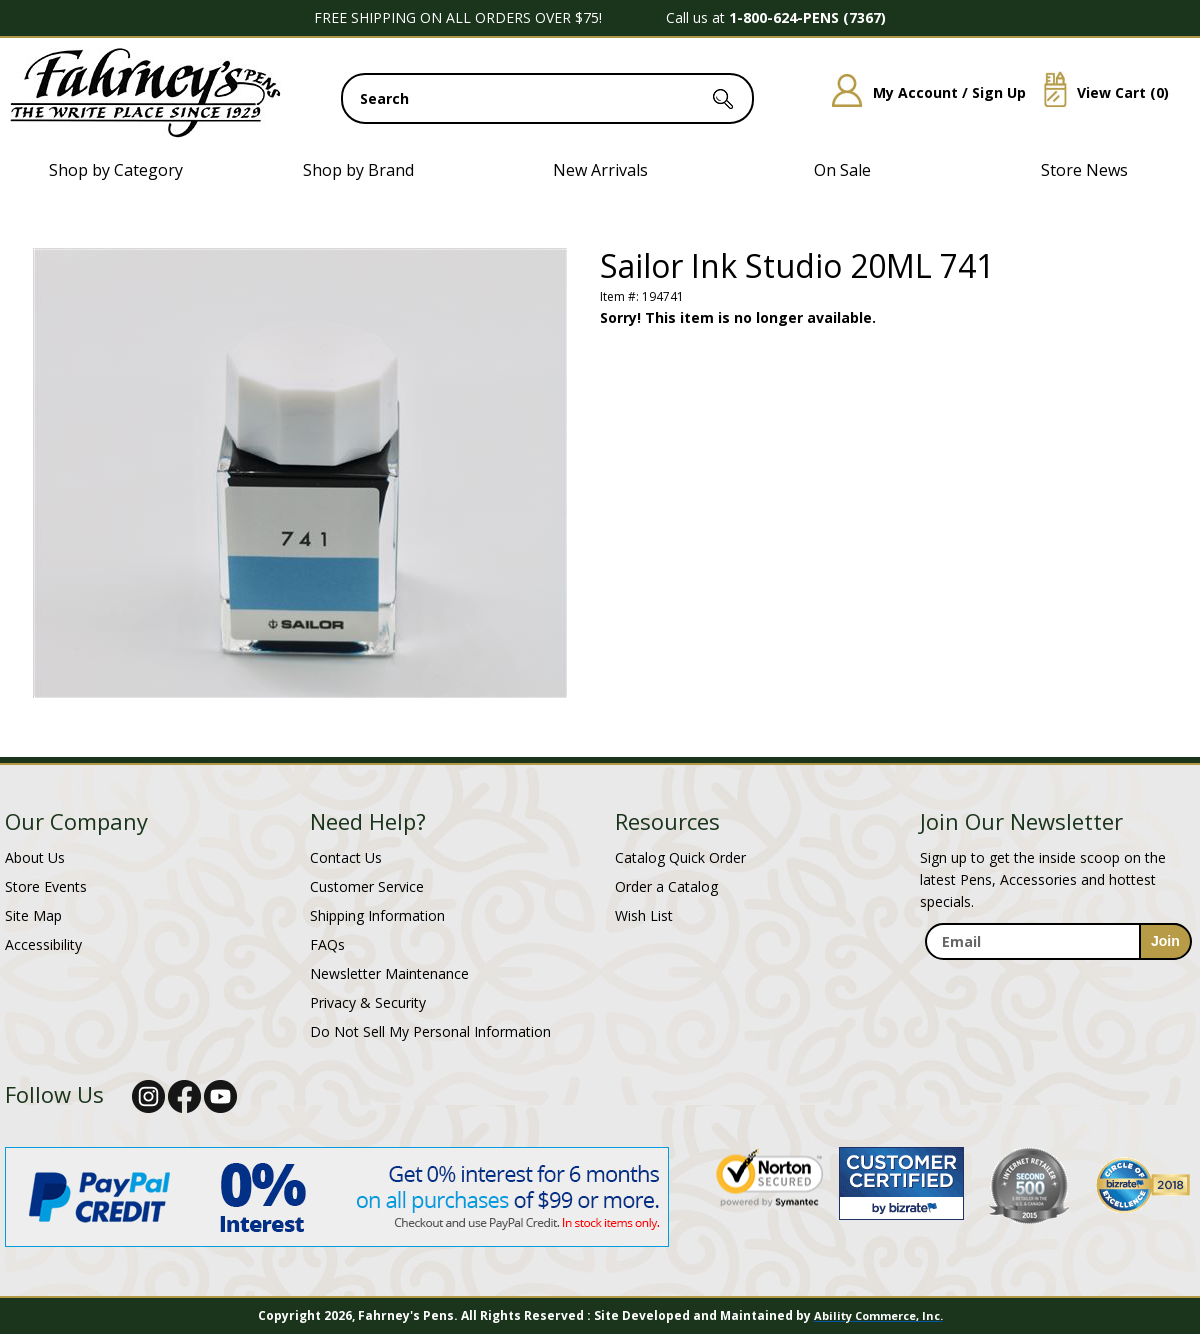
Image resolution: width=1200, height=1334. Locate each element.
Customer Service (367, 886)
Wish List (644, 915)
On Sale (842, 170)
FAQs (327, 944)
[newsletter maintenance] (1057, 981)
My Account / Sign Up (921, 92)
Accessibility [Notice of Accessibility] (43, 944)
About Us (35, 857)
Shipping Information (377, 915)
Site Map (33, 915)
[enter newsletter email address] (1058, 941)
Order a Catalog (666, 886)
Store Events (46, 886)
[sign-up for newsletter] (1165, 941)
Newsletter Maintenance (389, 973)
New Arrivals (600, 170)
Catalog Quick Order (680, 857)
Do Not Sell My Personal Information (430, 1031)
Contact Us (346, 857)
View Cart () (1099, 92)
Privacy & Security (368, 1002)
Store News (1084, 170)
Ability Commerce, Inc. (878, 1315)
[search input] (547, 98)
